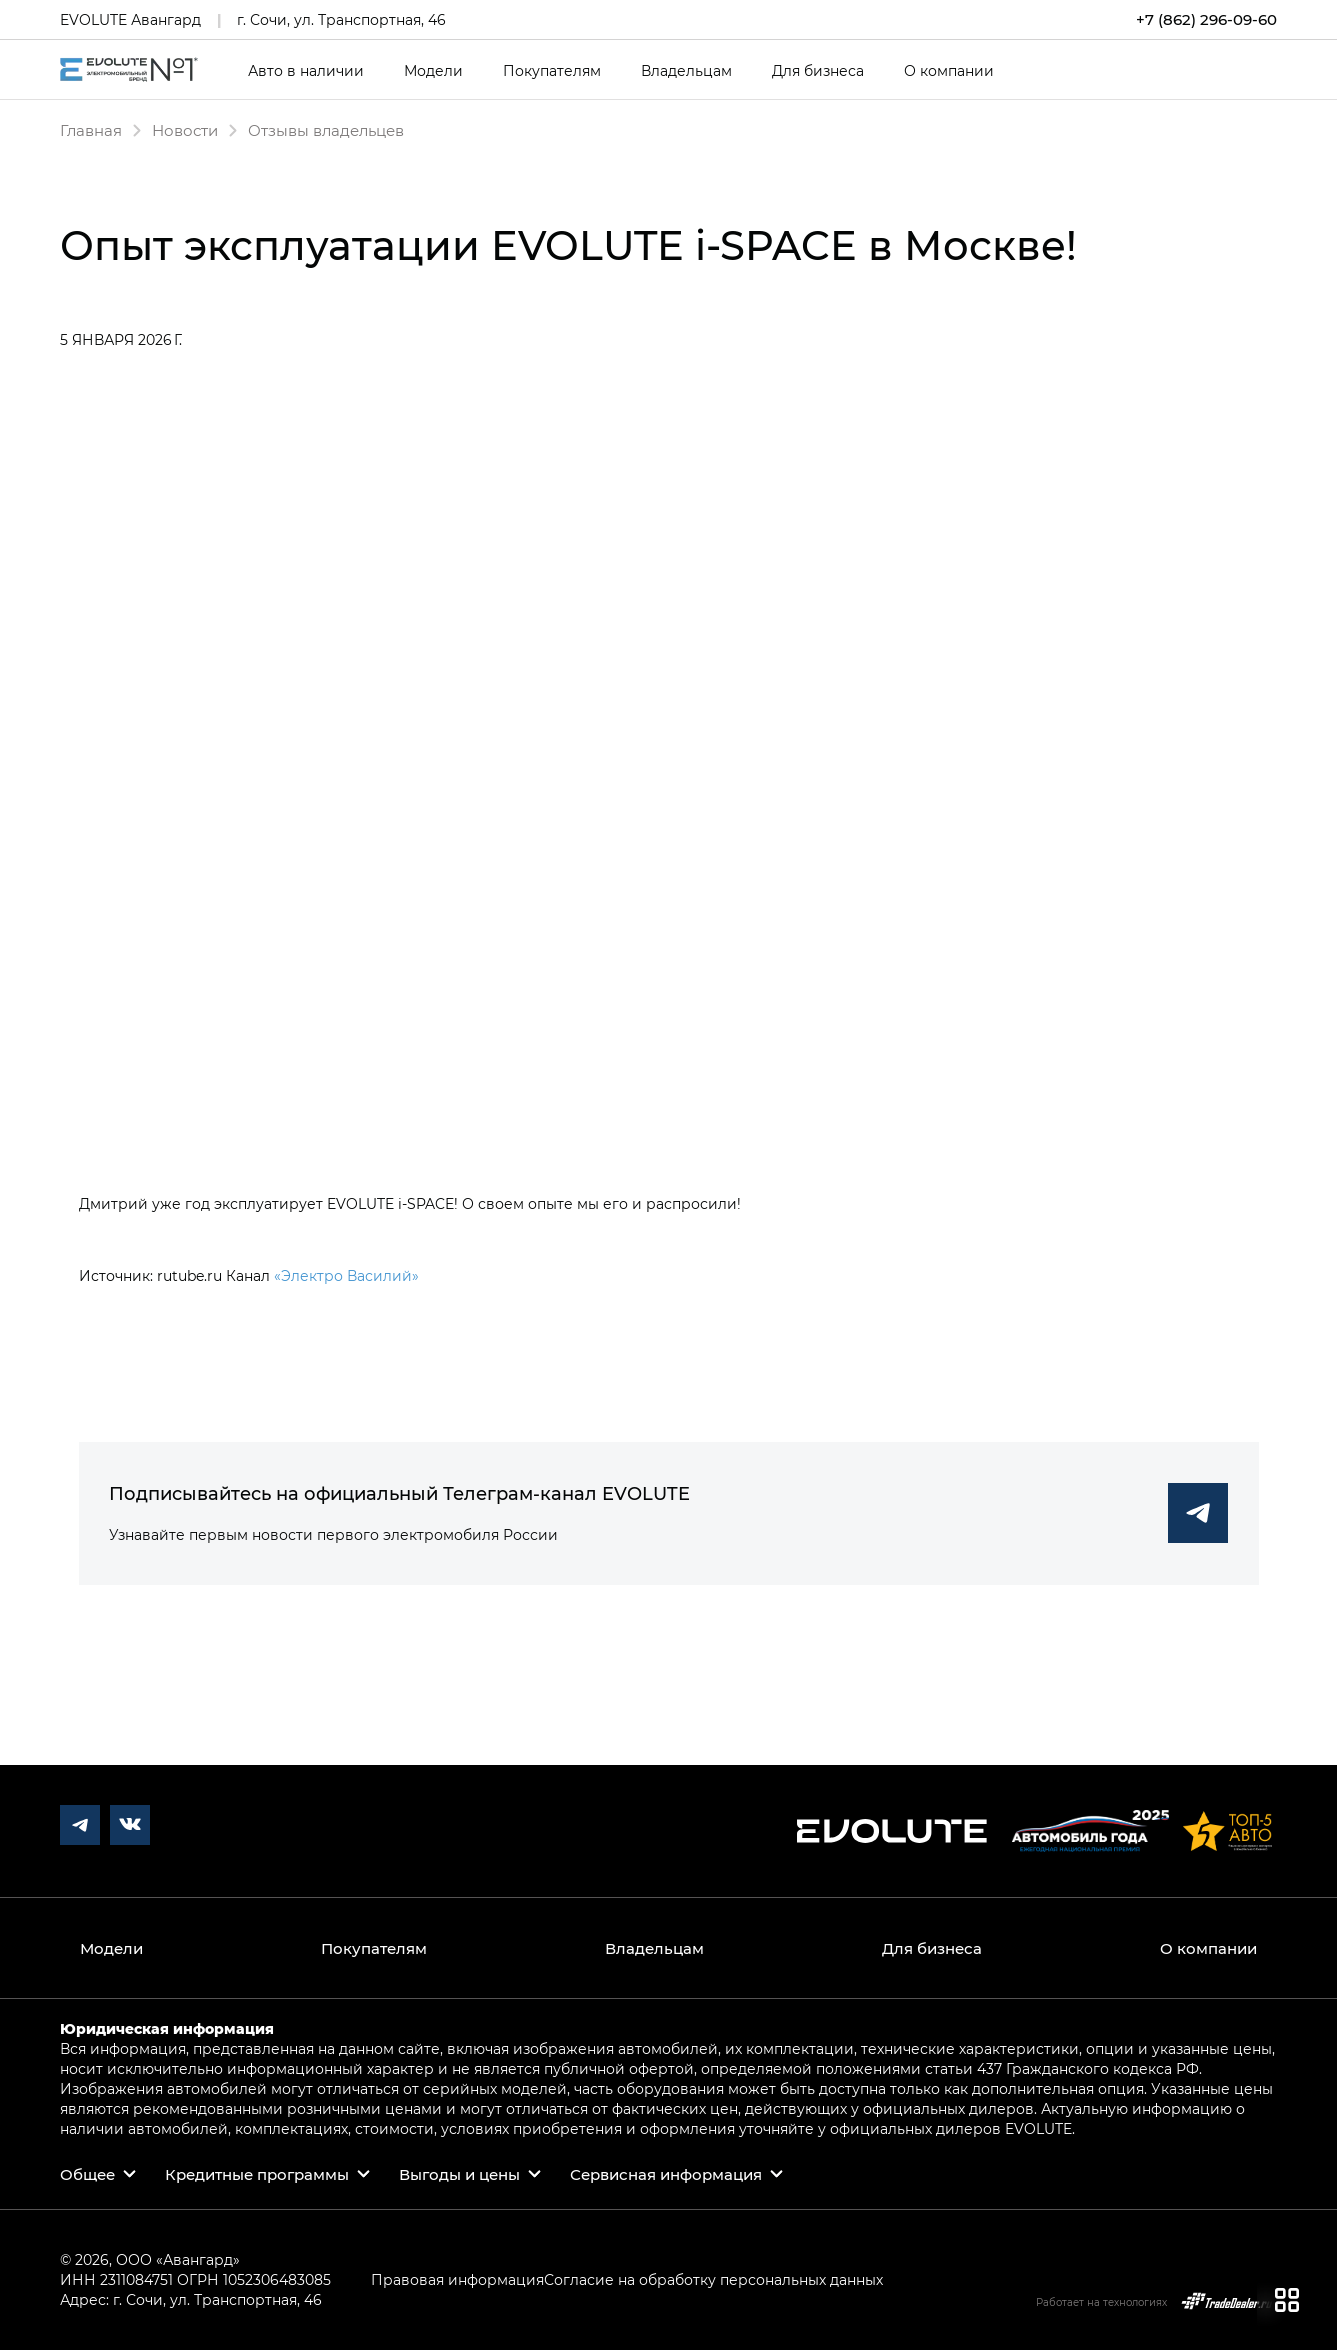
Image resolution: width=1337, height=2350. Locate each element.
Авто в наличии (306, 71)
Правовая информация (457, 2279)
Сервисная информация (666, 2174)
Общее (87, 2174)
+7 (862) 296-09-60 (1206, 19)
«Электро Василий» (346, 1275)
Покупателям (552, 71)
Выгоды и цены (459, 2174)
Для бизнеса (818, 71)
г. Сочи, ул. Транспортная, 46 (341, 19)
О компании (949, 71)
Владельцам (686, 71)
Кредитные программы (257, 2174)
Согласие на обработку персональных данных (713, 2279)
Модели (433, 71)
